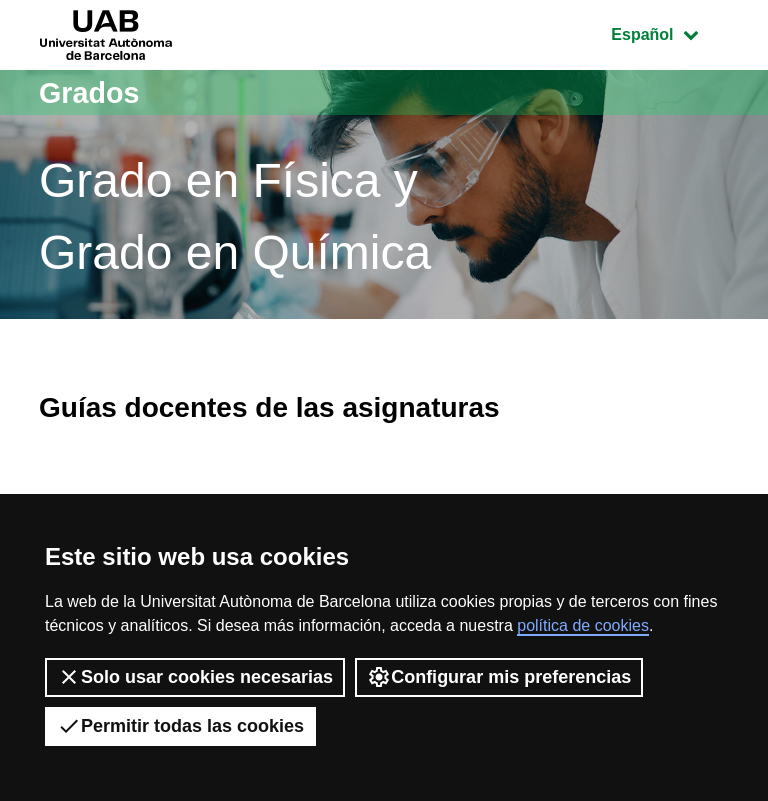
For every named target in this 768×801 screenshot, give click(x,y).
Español (669, 32)
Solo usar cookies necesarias (195, 677)
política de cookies (583, 625)
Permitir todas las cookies (180, 726)
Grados (91, 92)
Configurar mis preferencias (499, 677)
